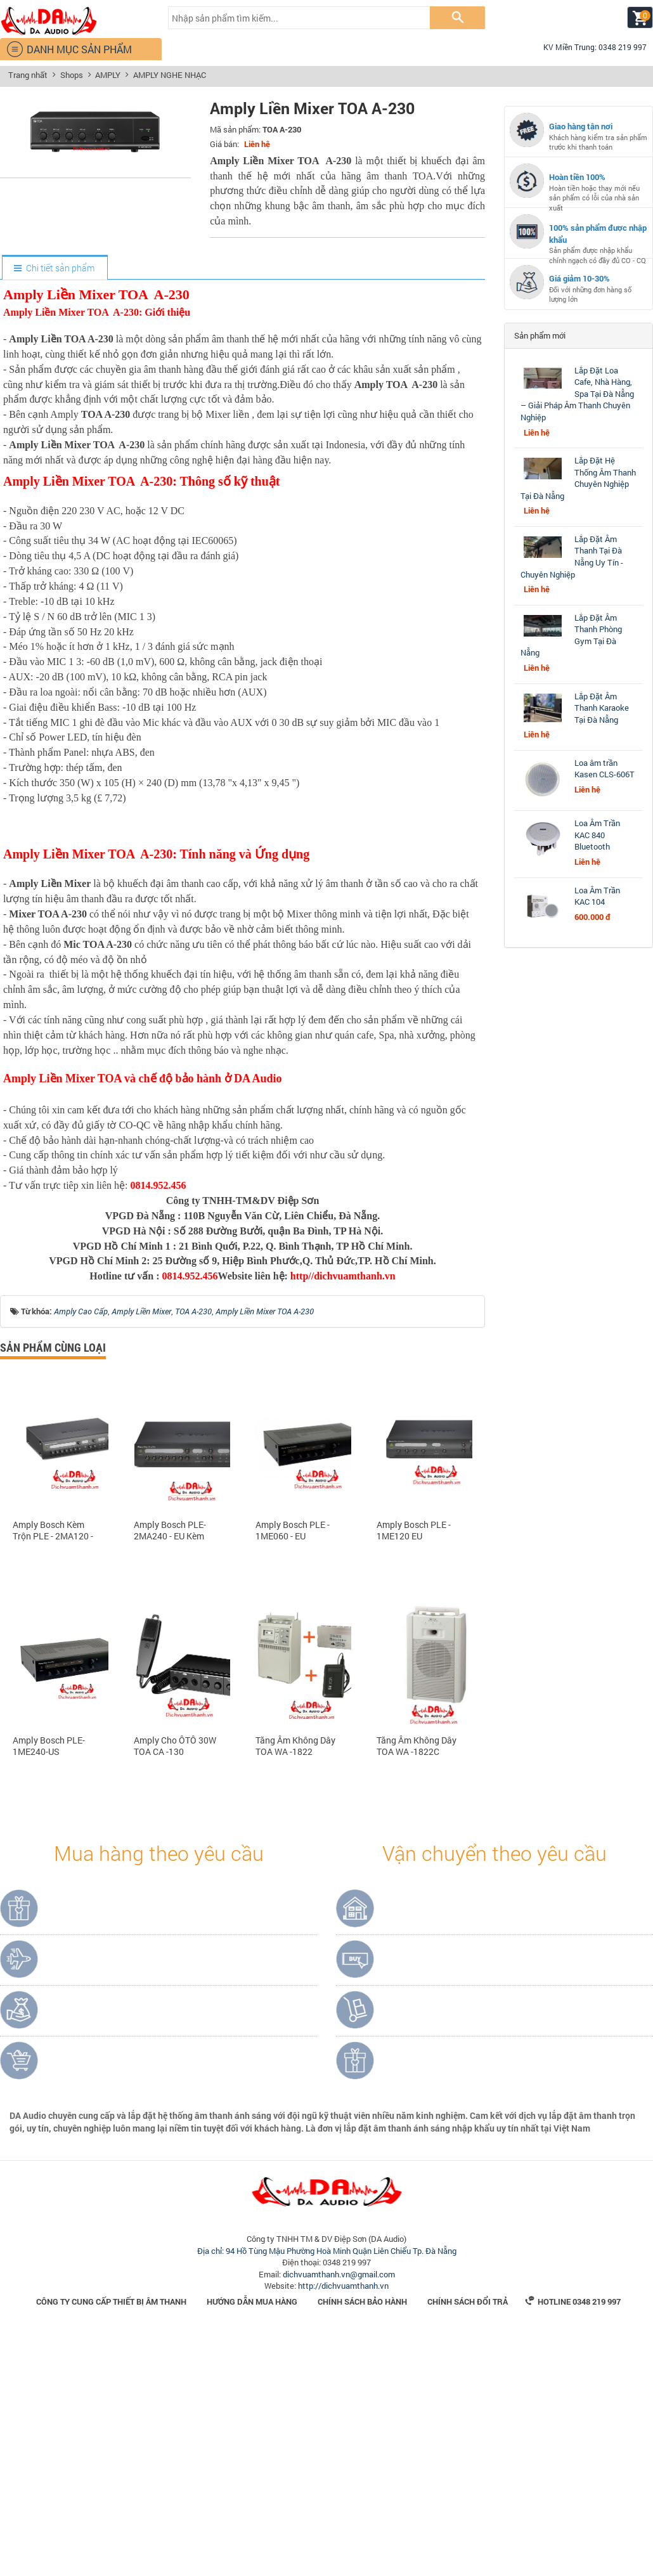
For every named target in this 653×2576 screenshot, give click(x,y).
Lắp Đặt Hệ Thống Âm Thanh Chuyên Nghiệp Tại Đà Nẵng (578, 478)
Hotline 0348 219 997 (573, 2543)
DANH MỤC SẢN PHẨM (69, 49)
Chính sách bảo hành (362, 2543)
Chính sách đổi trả (467, 2543)
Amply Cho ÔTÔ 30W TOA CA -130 (175, 1987)
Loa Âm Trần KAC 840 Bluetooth (597, 834)
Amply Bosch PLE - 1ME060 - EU (292, 1772)
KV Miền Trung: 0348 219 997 (590, 47)
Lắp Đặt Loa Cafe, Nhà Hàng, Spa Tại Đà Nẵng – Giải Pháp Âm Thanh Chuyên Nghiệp (577, 394)
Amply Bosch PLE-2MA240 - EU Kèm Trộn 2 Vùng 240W (170, 1772)
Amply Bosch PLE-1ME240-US (49, 1987)
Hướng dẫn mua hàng (252, 2543)
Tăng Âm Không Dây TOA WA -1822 (295, 1987)
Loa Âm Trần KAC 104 (597, 896)
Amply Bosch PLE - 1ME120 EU (414, 1772)
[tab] (54, 268)
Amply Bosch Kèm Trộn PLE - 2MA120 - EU (53, 1772)
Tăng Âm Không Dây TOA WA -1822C (416, 1987)
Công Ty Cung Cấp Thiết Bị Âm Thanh (111, 2543)
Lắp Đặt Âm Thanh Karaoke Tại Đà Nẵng (601, 707)
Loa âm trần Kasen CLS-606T (604, 768)
